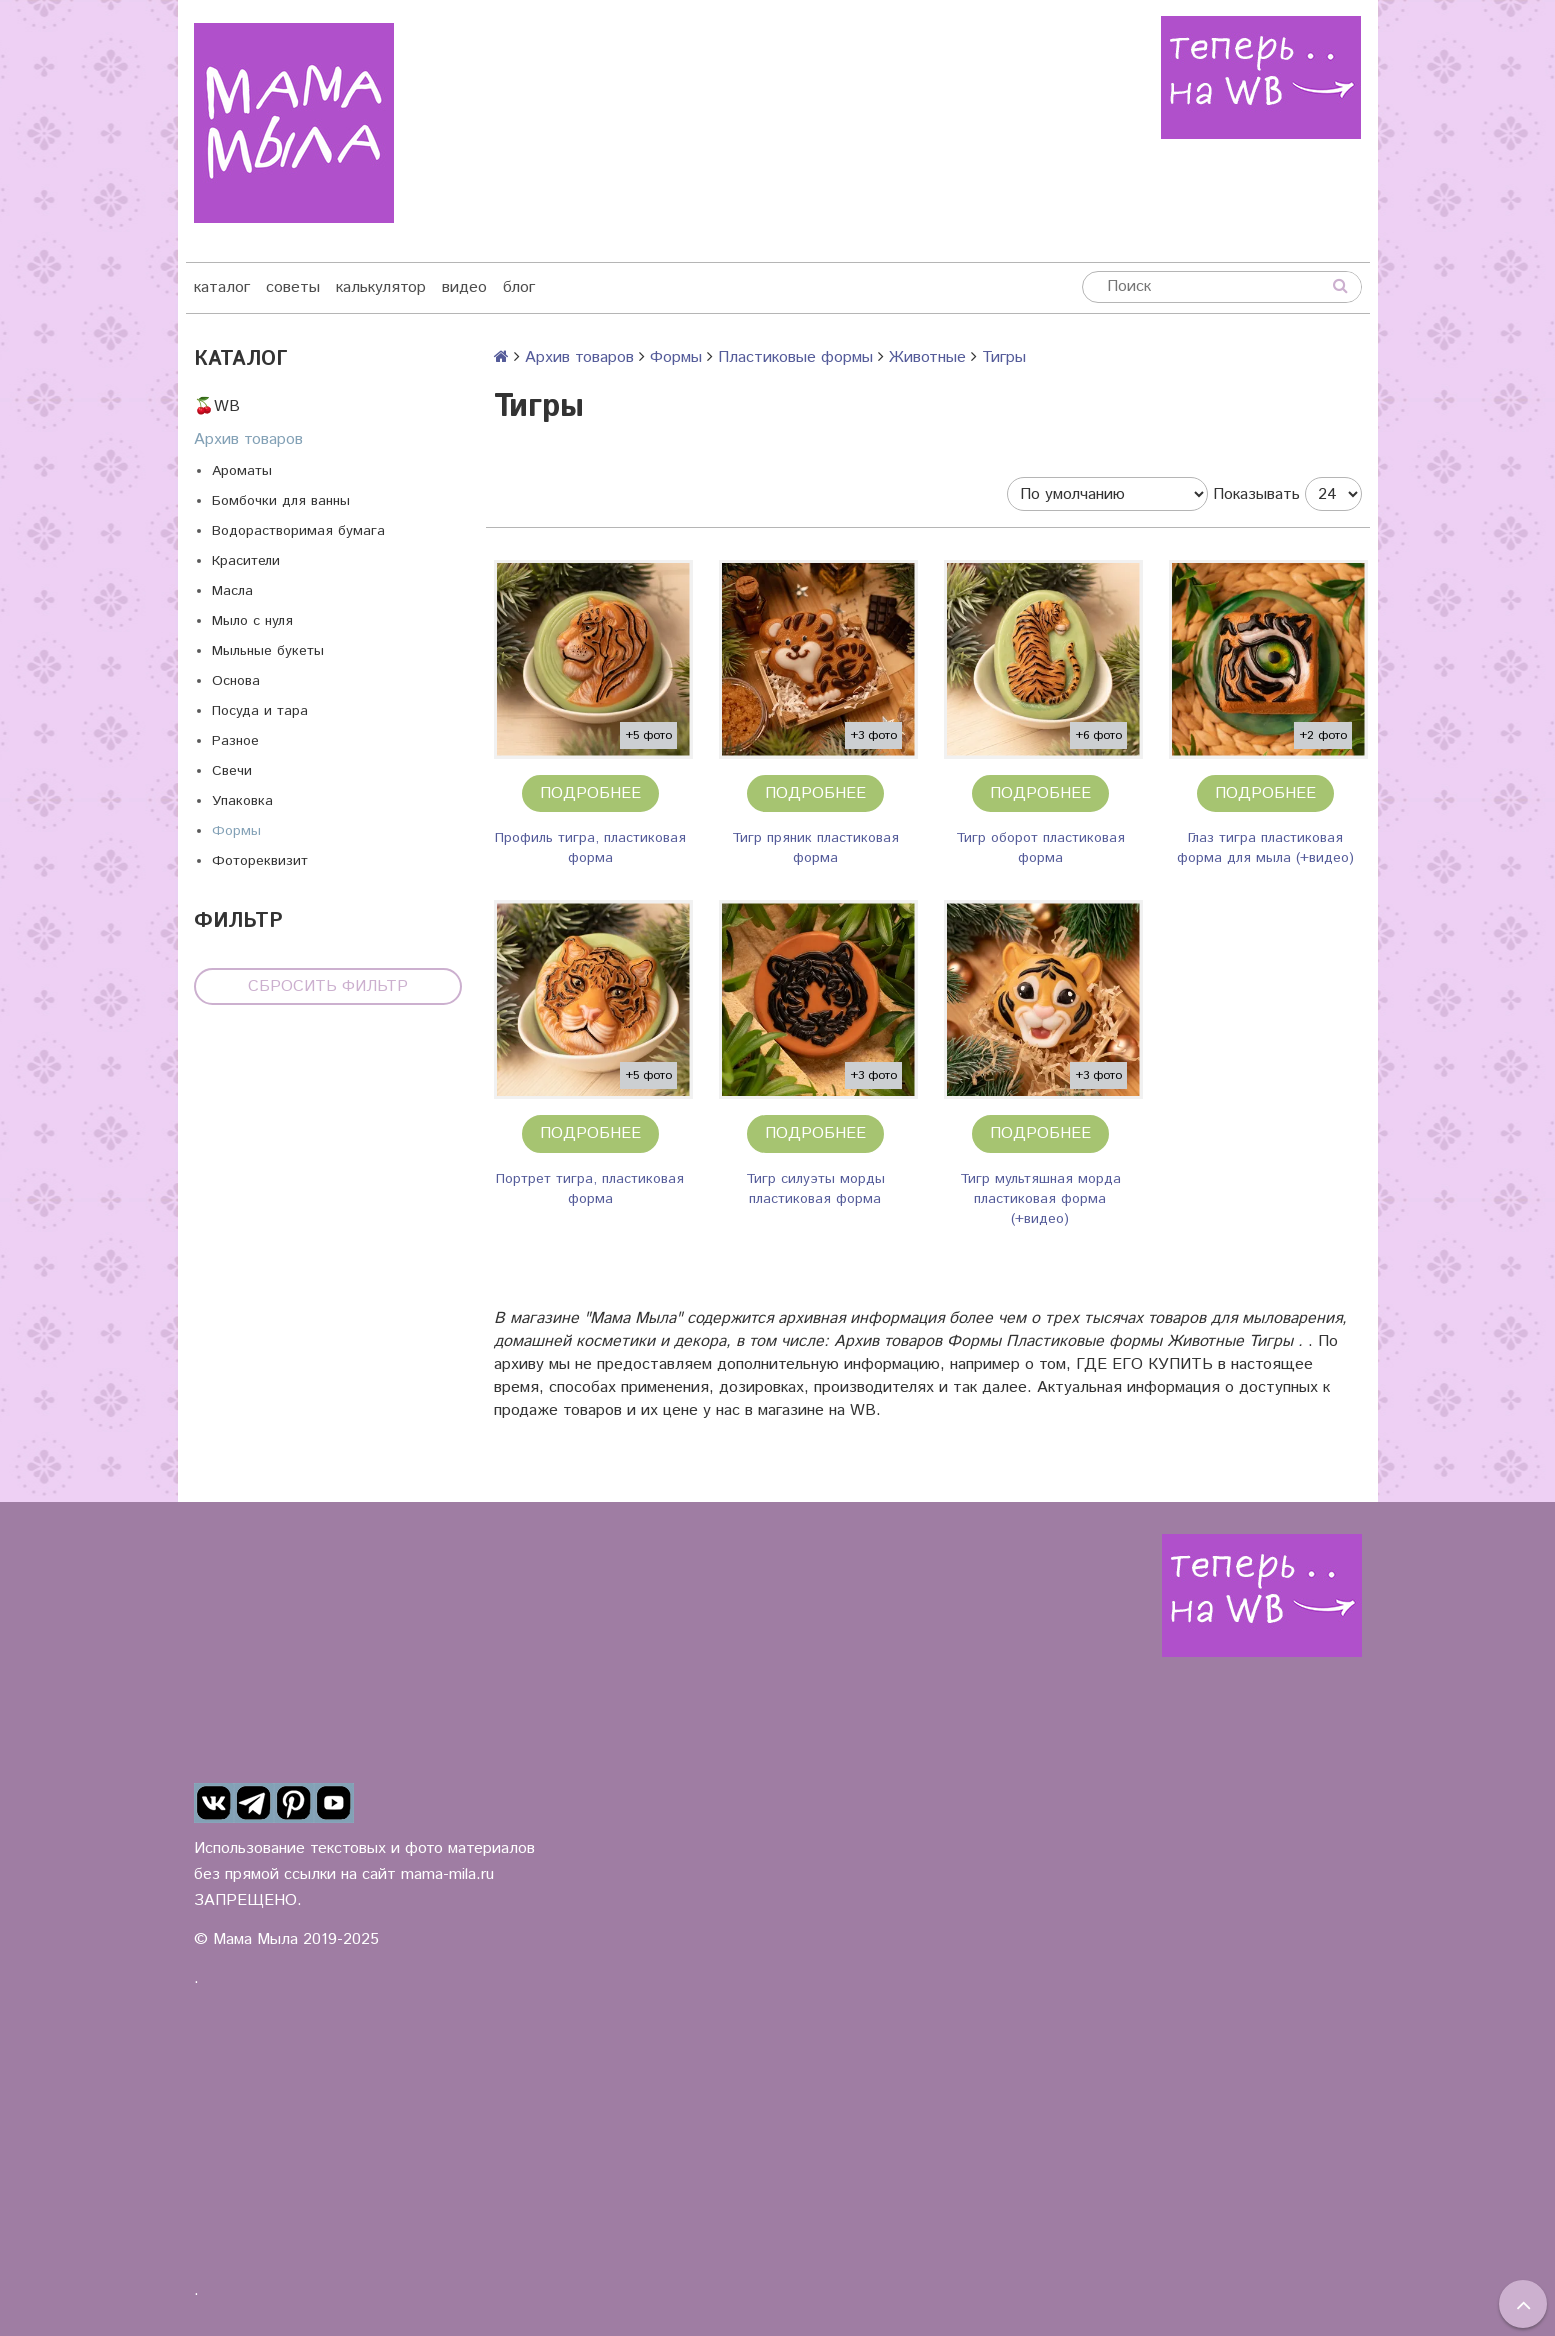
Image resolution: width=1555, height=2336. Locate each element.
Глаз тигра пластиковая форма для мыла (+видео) (1265, 848)
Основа (236, 681)
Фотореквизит (260, 861)
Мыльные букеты (268, 651)
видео (464, 287)
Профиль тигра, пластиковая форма (590, 848)
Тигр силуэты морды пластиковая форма (815, 1189)
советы (293, 287)
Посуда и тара (260, 711)
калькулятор (381, 287)
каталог (222, 287)
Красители (246, 561)
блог (519, 287)
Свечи (232, 771)
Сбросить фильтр (328, 986)
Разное (235, 741)
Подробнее (590, 793)
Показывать (1256, 494)
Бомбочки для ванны (281, 501)
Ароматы (242, 471)
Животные (927, 357)
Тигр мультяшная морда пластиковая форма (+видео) (1040, 1199)
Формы (236, 831)
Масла (232, 591)
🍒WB (217, 406)
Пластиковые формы (795, 357)
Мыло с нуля (252, 621)
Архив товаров (248, 439)
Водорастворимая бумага (298, 531)
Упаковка (242, 801)
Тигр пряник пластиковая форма (815, 848)
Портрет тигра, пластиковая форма (590, 1189)
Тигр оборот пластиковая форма (1040, 848)
